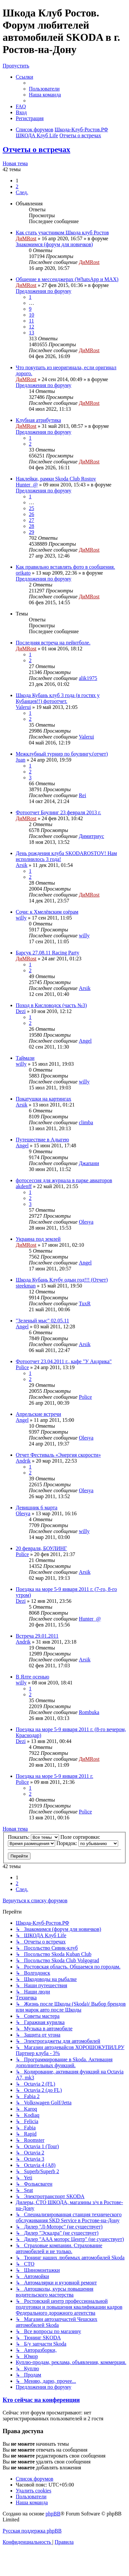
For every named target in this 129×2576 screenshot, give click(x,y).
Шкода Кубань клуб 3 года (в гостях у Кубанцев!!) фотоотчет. (58, 698)
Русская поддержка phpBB (32, 2531)
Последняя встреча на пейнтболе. (53, 642)
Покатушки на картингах (43, 1099)
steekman (25, 1285)
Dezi (21, 1011)
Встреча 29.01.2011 (37, 1636)
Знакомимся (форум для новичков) (54, 244)
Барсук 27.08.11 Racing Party (47, 952)
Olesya (86, 1222)
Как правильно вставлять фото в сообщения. (65, 567)
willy (21, 918)
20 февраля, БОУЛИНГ (41, 1548)
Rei (82, 795)
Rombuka (89, 1712)
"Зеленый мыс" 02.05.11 (42, 1320)
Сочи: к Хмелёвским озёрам (47, 912)
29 (31, 532)
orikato (23, 573)
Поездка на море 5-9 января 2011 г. (54, 1776)
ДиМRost (26, 238)
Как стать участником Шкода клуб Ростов (62, 232)
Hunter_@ (27, 484)
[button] (22, 192)
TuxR (85, 1303)
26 (31, 514)
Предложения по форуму (43, 291)
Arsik (22, 865)
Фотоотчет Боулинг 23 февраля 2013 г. (58, 812)
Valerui (23, 707)
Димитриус (91, 836)
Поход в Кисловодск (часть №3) (51, 1005)
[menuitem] (44, 88)
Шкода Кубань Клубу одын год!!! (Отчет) (62, 1280)
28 (31, 526)
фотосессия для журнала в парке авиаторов (64, 1180)
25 (31, 508)
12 (31, 326)
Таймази (25, 1058)
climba (86, 1122)
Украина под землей (38, 1239)
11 (31, 321)
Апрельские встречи (38, 1414)
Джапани (89, 1163)
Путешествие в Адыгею (42, 1139)
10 (31, 315)
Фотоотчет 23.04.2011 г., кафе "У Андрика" (64, 1361)
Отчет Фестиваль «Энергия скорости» (58, 1455)
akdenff (24, 1186)
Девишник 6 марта (36, 1507)
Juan (20, 760)
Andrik (23, 1461)
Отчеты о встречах (36, 149)
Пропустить (16, 65)
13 (31, 332)
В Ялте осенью (32, 1676)
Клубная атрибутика (38, 420)
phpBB (53, 2513)
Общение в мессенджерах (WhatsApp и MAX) (67, 279)
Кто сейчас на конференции (41, 2399)
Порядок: (87, 1843)
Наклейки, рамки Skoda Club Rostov (56, 478)
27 (31, 520)
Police (22, 1367)
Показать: (33, 1837)
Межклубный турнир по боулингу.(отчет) (62, 754)
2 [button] (17, 186)
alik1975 (88, 678)
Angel (85, 1041)
